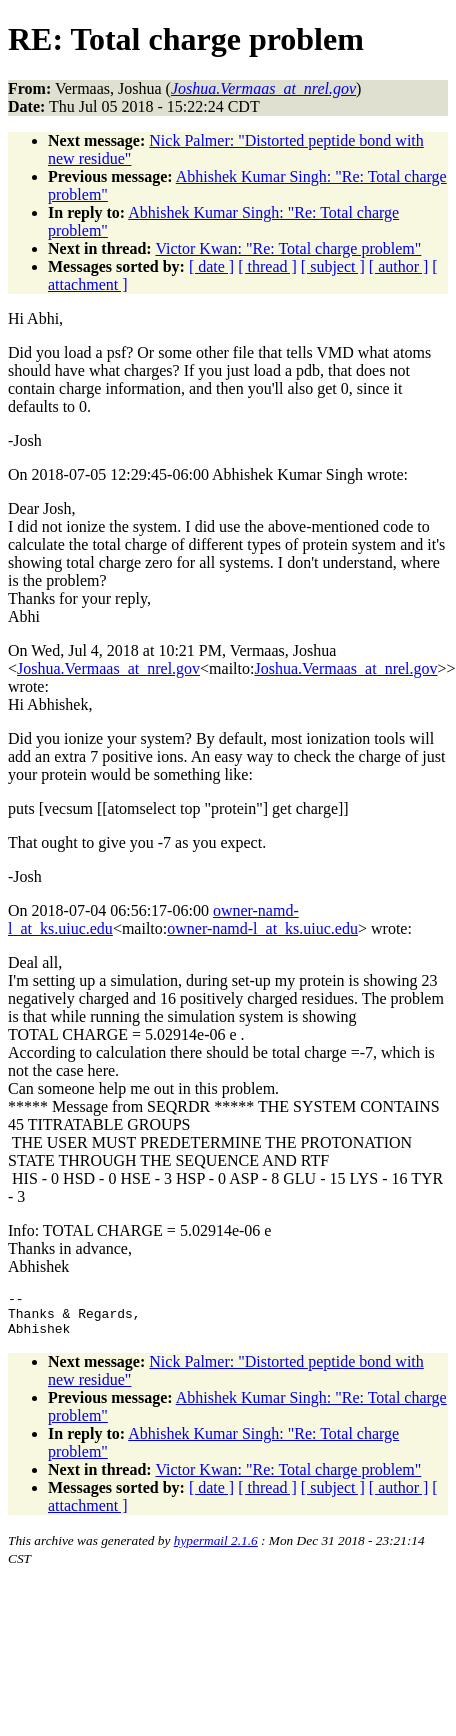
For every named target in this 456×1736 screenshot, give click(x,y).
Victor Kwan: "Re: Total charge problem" (288, 248)
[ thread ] (267, 266)
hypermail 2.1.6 (216, 1549)
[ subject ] (333, 266)
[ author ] (399, 266)
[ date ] (211, 266)
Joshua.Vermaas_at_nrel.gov (108, 668)
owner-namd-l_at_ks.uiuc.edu (262, 928)
